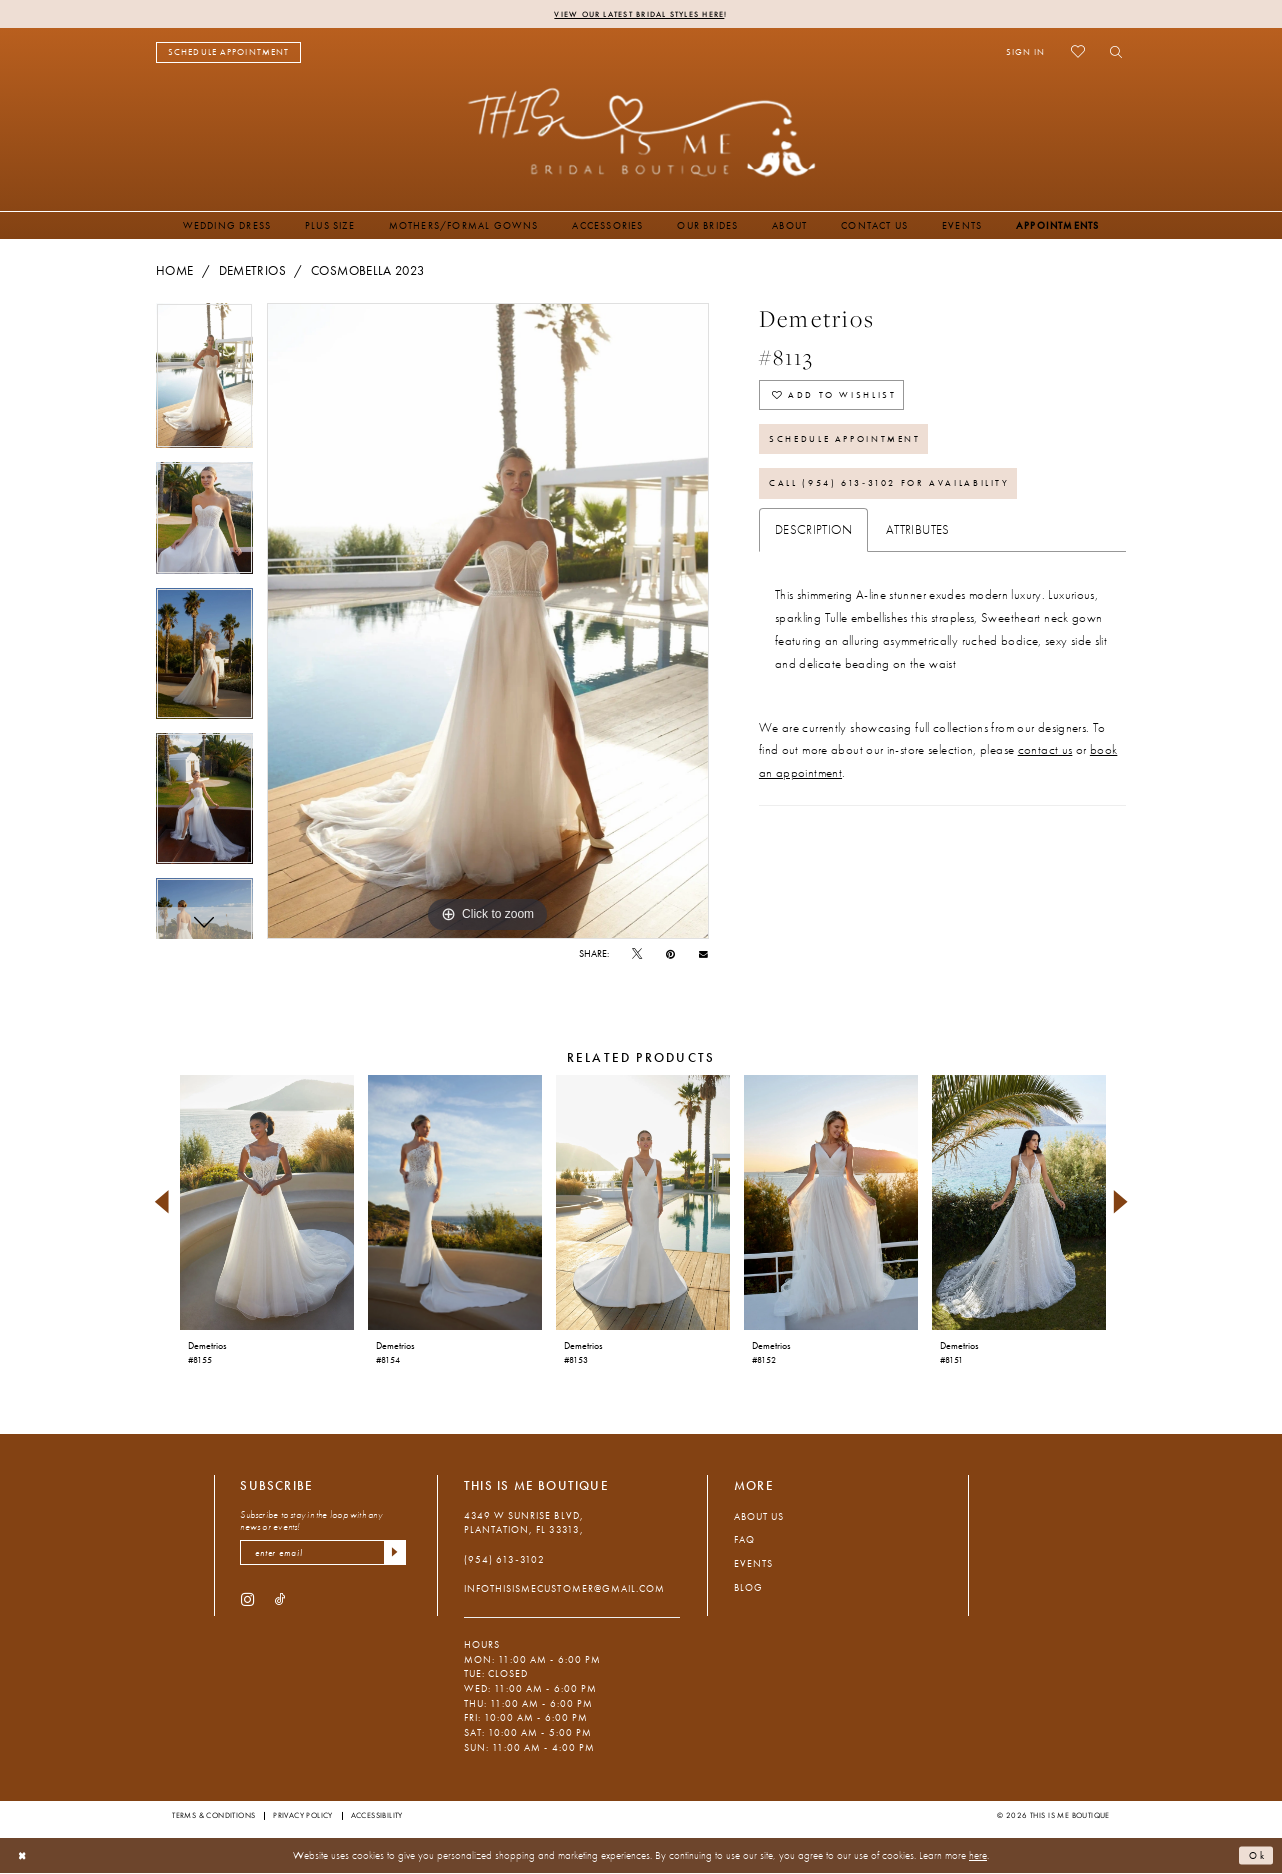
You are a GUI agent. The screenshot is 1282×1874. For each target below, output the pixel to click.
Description (813, 544)
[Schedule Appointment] (228, 53)
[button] (1025, 53)
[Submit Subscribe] (393, 1554)
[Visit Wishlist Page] (1077, 53)
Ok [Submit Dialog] (1256, 1856)
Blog (748, 1588)
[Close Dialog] (24, 1857)
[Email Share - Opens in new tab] (703, 955)
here (978, 1856)
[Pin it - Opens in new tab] (670, 955)
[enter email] (323, 1554)
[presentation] (266, 1203)
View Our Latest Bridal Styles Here (639, 14)
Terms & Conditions (213, 1816)
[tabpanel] (204, 384)
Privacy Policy (303, 1816)
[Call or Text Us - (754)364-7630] (358, 53)
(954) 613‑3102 (504, 1560)
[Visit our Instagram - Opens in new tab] (247, 1602)
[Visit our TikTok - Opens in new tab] (280, 1602)
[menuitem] (228, 53)
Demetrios (252, 272)
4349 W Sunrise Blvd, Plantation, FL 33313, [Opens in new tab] (524, 1524)
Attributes (918, 544)
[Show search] (1111, 53)
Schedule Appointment (854, 447)
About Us (759, 1517)
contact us (1045, 765)
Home (174, 272)
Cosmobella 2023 (368, 272)
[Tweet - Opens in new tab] (637, 955)
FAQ (744, 1540)
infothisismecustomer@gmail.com (564, 1589)
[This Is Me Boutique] (641, 132)
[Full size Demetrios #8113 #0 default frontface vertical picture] (488, 622)
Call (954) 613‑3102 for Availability (902, 496)
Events (753, 1564)
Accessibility (377, 1816)
